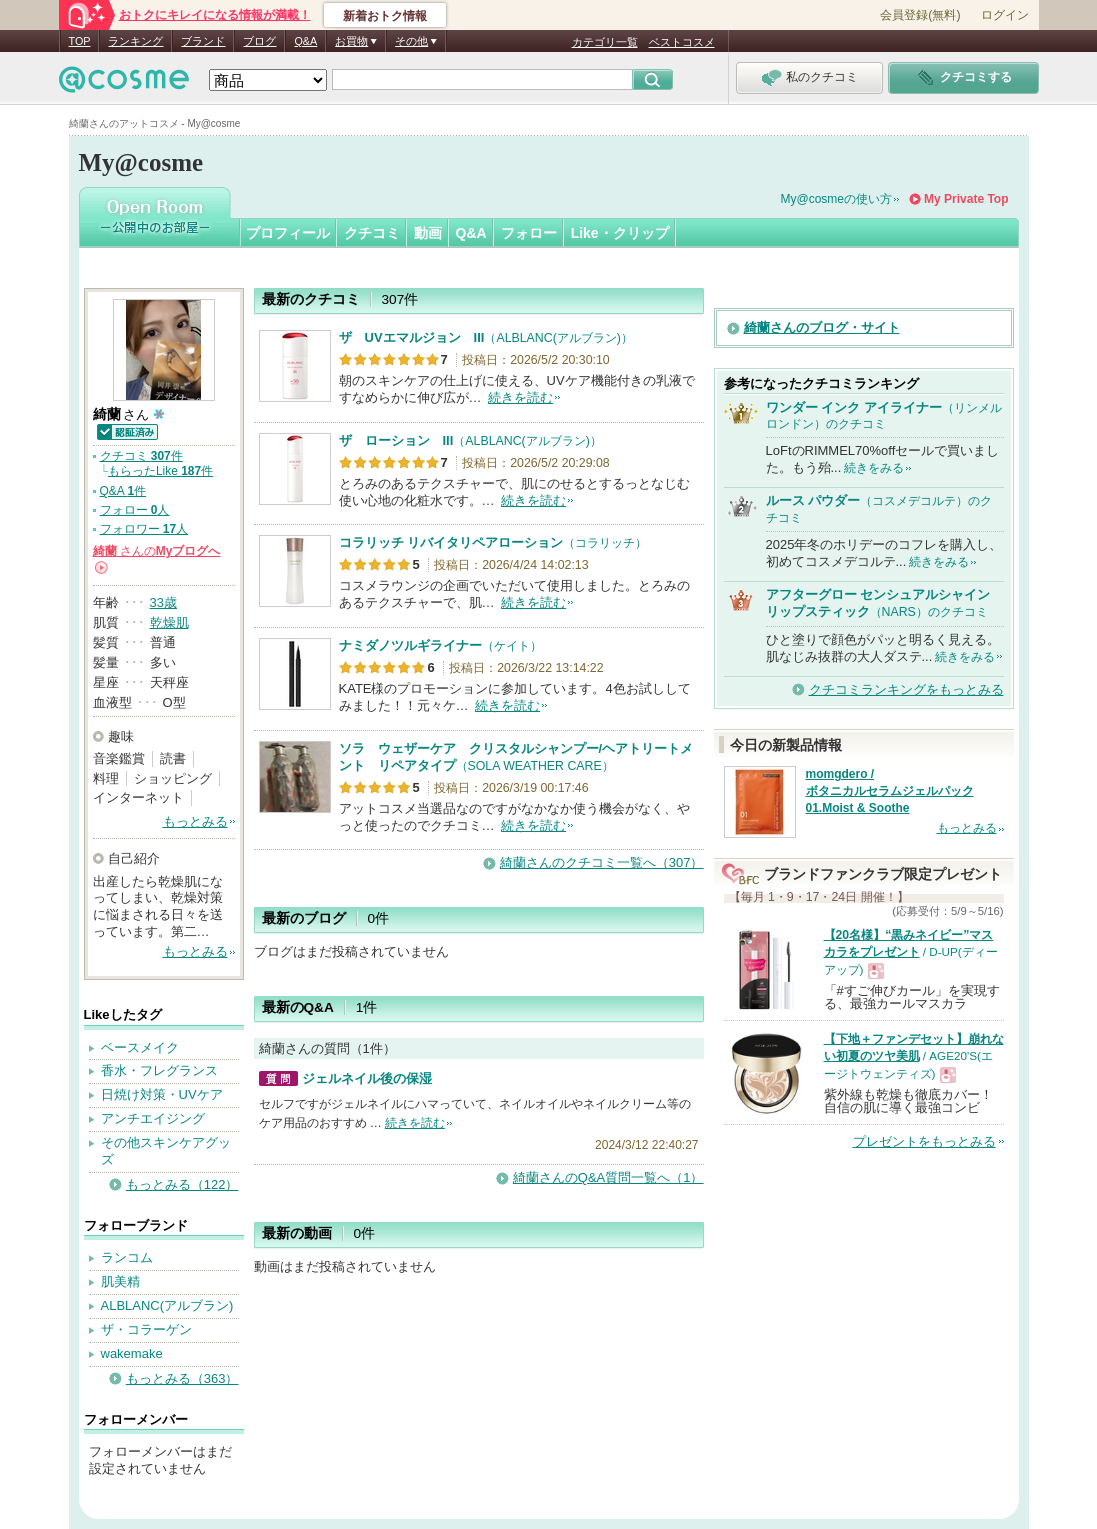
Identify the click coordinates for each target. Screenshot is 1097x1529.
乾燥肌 (169, 622)
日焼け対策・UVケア (162, 1094)
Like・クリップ (620, 233)
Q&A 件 (123, 491)
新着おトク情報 (385, 16)
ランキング (135, 41)
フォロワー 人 (144, 529)
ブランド (203, 41)
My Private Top (966, 199)
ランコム (127, 1257)
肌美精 (120, 1281)
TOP (80, 41)
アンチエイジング (153, 1118)
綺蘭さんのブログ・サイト (822, 327)
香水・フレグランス (159, 1070)
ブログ (259, 41)
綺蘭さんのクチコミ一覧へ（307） (602, 862)
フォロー (529, 233)
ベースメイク (140, 1047)
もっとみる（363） (182, 1378)
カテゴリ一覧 (605, 42)
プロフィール (288, 233)
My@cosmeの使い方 (837, 199)
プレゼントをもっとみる (924, 1141)
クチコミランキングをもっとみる (906, 689)
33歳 (163, 602)
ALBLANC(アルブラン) (167, 1305)
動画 (428, 233)
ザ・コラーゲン (146, 1329)
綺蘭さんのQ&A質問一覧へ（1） (608, 1177)
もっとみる (195, 821)
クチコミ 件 (141, 456)
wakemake (132, 1353)
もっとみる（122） (182, 1184)
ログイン (1005, 15)
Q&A (305, 41)
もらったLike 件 (160, 471)
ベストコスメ (682, 42)
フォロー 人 (135, 510)
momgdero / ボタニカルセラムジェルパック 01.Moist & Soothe (890, 791)
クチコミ (372, 233)
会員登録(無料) (920, 15)
